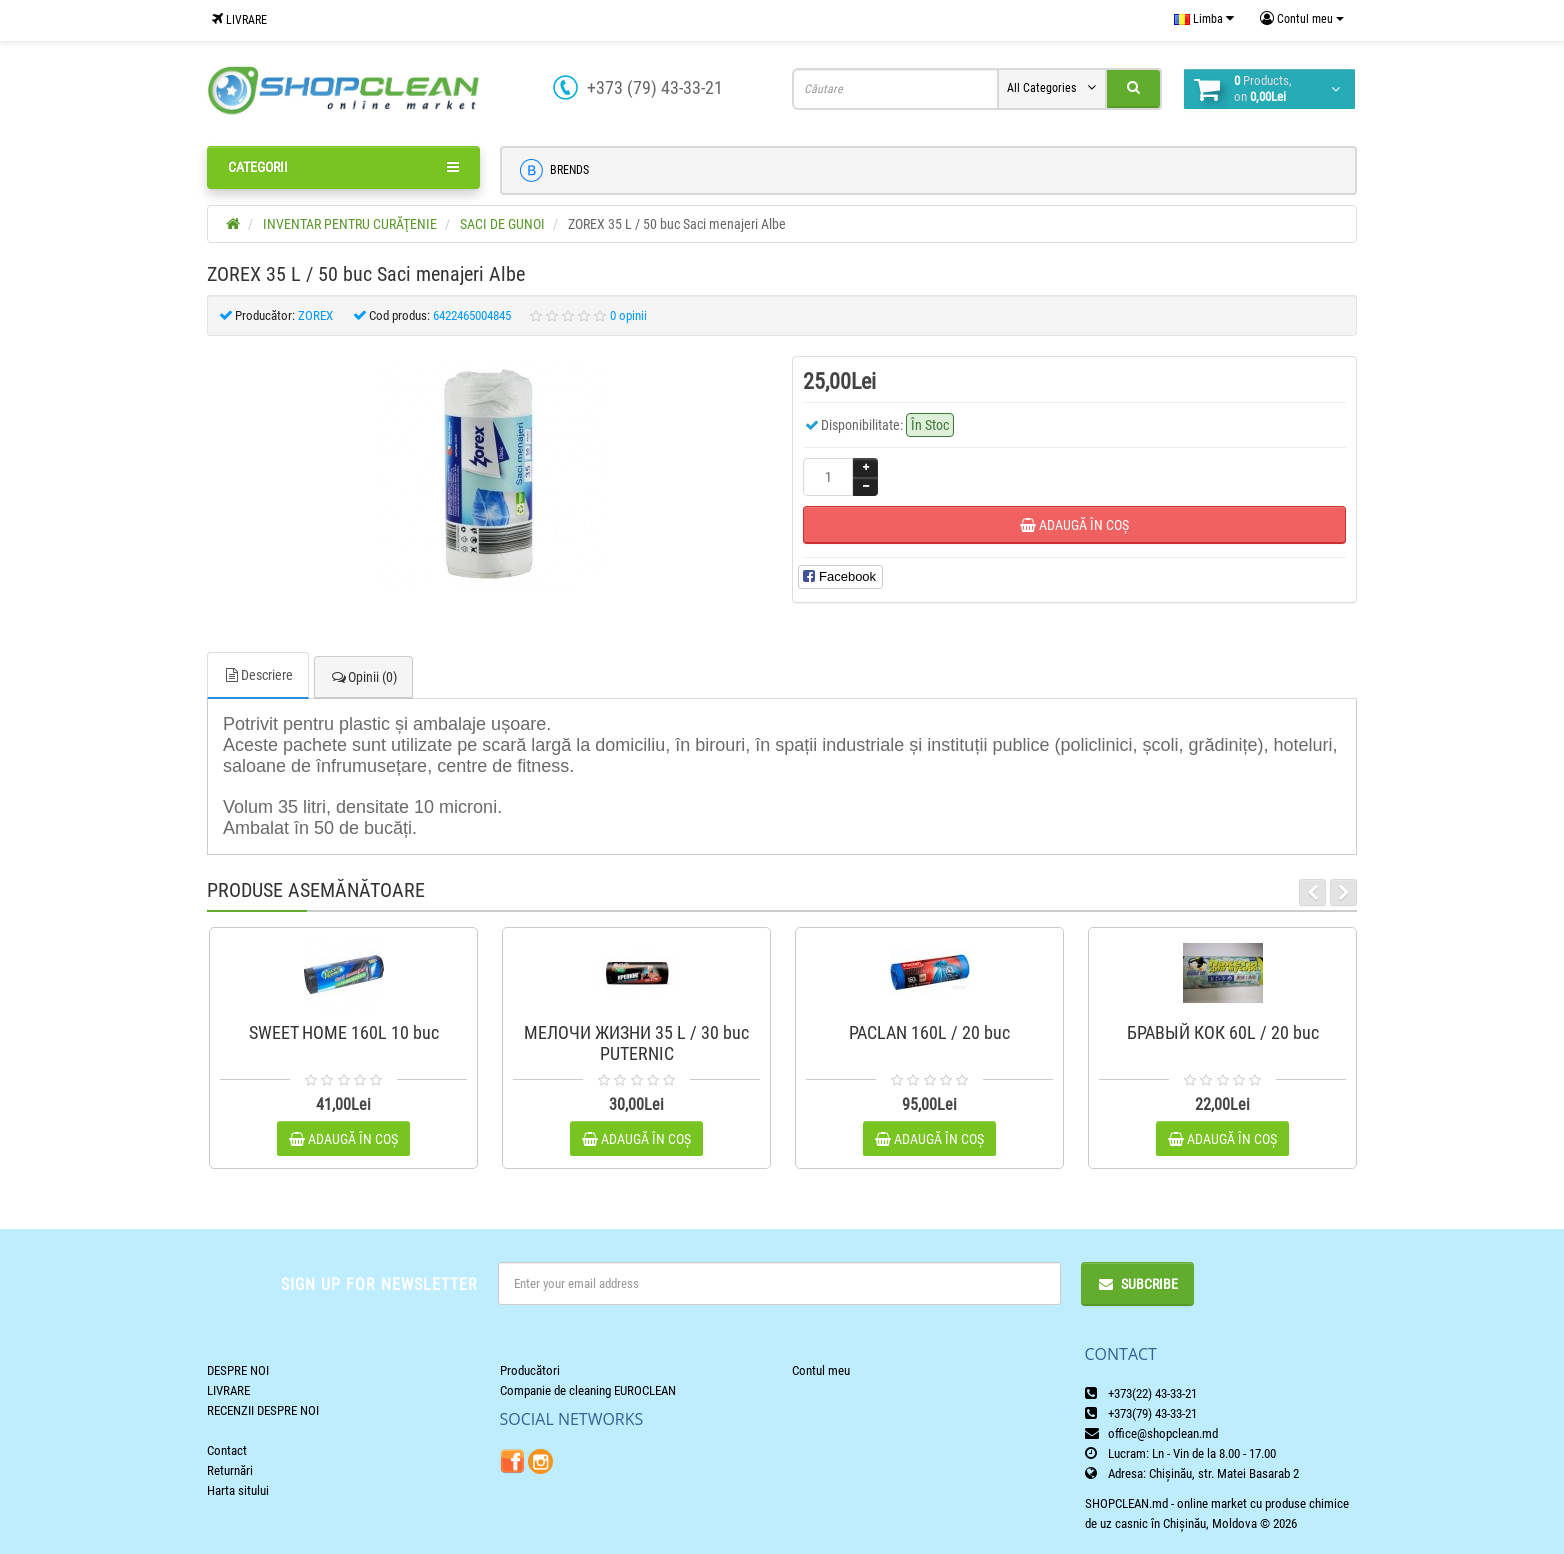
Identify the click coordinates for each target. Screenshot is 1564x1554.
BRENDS (554, 170)
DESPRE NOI (238, 1370)
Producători (530, 1370)
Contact (227, 1450)
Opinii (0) (363, 677)
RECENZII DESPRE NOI (263, 1410)
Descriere (258, 675)
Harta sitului (238, 1490)
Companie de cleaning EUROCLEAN (588, 1390)
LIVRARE (239, 19)
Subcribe (1137, 1284)
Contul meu (821, 1370)
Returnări (230, 1470)
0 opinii (628, 315)
